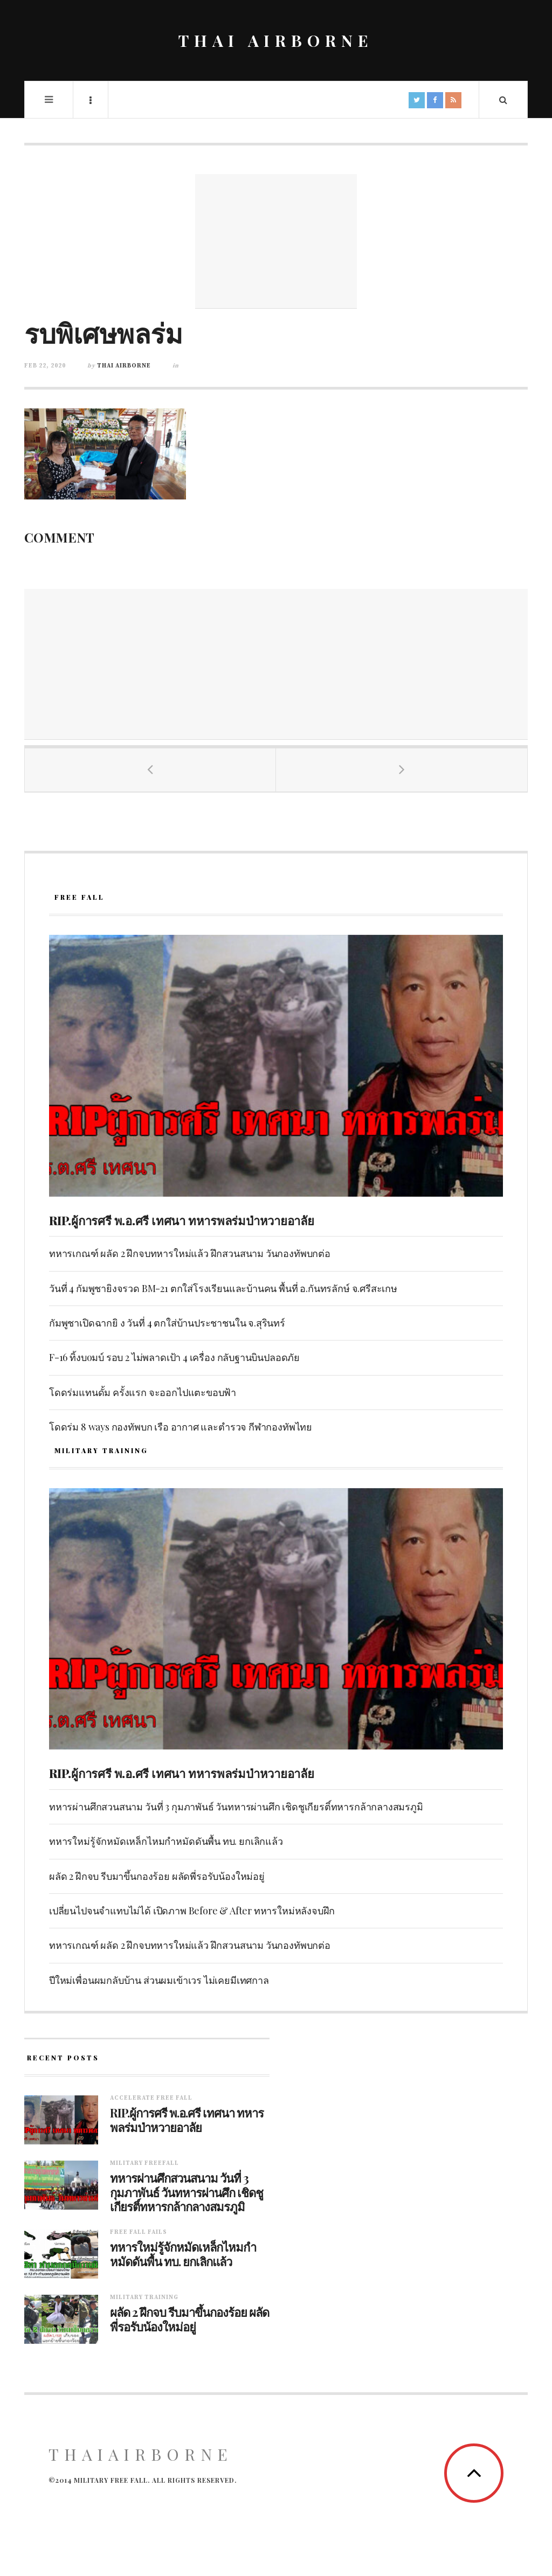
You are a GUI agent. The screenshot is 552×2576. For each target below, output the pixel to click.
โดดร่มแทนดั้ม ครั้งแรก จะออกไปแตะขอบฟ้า (142, 1392)
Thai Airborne (124, 366)
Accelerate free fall (151, 2098)
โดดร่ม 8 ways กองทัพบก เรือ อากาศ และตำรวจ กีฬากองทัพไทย (180, 1426)
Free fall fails (138, 2232)
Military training (144, 2297)
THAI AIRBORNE (276, 40)
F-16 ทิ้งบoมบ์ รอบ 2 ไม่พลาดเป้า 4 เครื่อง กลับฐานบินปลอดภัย (174, 1357)
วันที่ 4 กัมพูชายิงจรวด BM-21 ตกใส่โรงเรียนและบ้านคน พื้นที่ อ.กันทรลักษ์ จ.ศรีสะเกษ (223, 1288)
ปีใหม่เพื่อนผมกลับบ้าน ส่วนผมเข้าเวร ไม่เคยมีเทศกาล (159, 1980)
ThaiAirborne (141, 2454)
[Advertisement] (276, 241)
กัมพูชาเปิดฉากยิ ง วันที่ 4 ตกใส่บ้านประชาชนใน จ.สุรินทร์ (167, 1322)
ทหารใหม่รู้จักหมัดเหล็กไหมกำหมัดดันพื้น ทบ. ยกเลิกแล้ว (166, 1841)
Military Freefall (144, 2163)
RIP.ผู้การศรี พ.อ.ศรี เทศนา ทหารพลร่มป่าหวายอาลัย (181, 1220)
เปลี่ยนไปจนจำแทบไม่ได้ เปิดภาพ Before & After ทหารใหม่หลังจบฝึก (192, 1910)
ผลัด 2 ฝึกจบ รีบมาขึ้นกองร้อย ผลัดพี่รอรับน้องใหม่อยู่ (157, 1876)
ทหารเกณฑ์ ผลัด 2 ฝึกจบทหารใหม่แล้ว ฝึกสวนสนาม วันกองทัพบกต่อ (189, 1253)
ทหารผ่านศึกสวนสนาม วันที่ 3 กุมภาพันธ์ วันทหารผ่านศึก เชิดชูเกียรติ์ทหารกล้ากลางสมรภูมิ (236, 1806)
